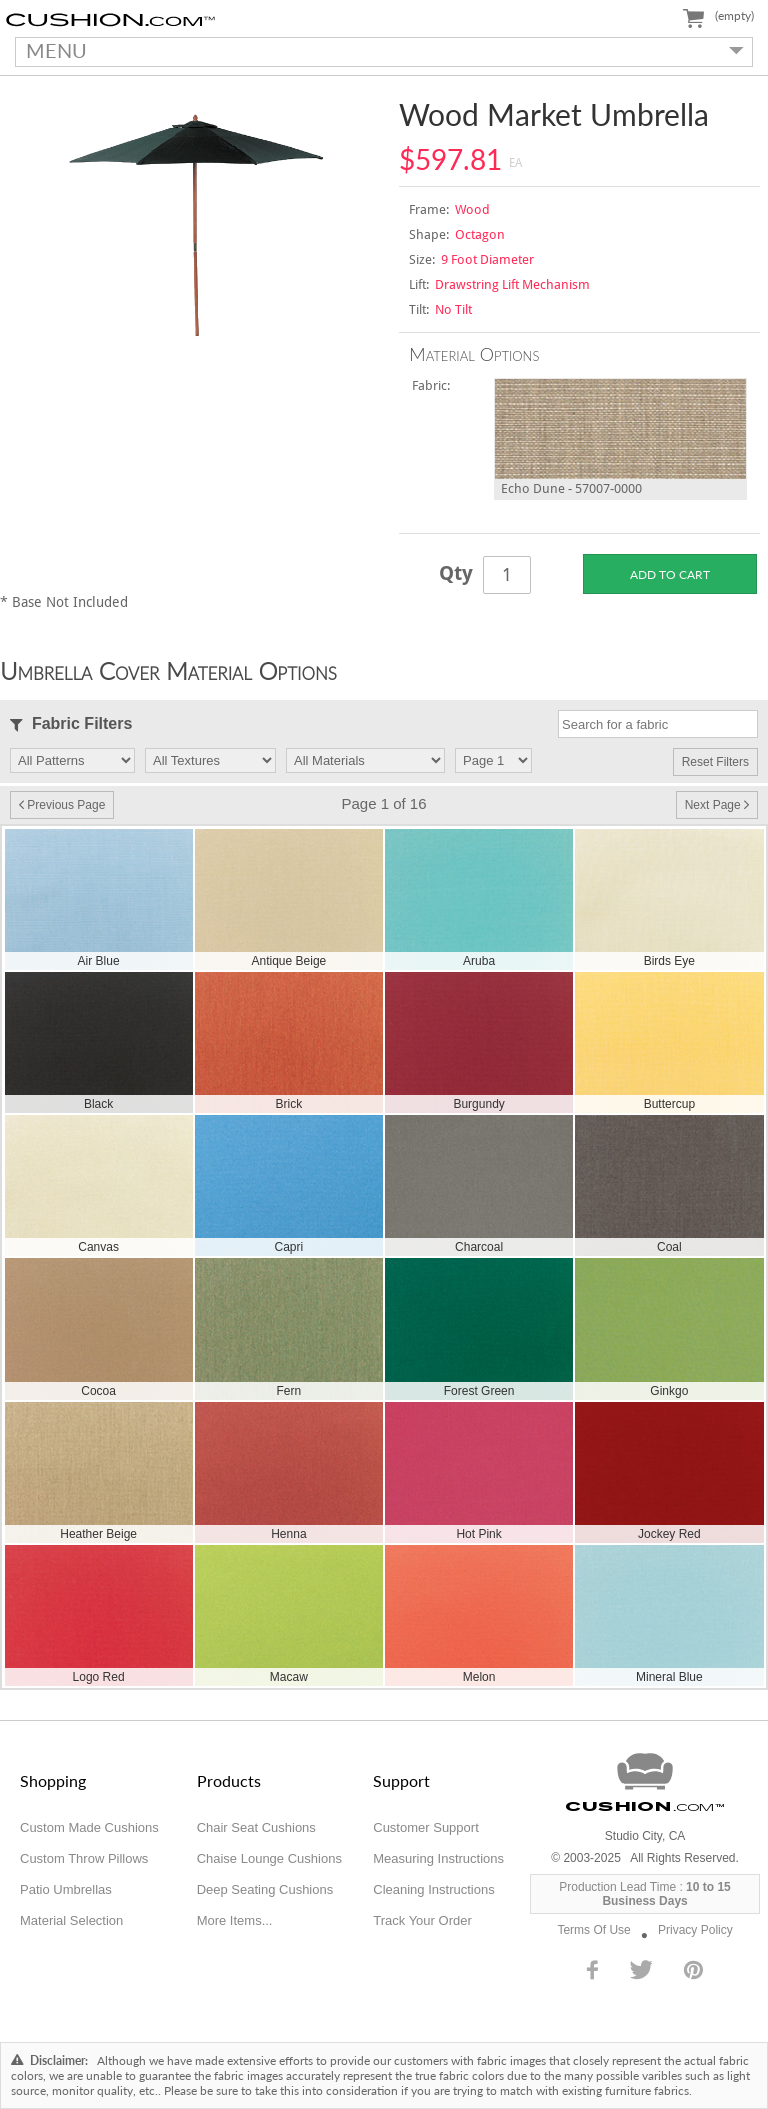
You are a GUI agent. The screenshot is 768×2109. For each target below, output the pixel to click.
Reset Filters (715, 762)
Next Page (717, 805)
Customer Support (426, 1827)
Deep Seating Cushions (265, 1889)
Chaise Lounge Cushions (269, 1858)
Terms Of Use (593, 1930)
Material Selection (71, 1920)
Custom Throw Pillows (84, 1858)
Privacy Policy (695, 1930)
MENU (379, 50)
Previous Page (62, 805)
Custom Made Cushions (89, 1827)
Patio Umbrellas (66, 1889)
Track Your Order (422, 1920)
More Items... (235, 1920)
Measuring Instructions (438, 1858)
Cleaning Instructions (433, 1889)
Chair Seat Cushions (256, 1827)
